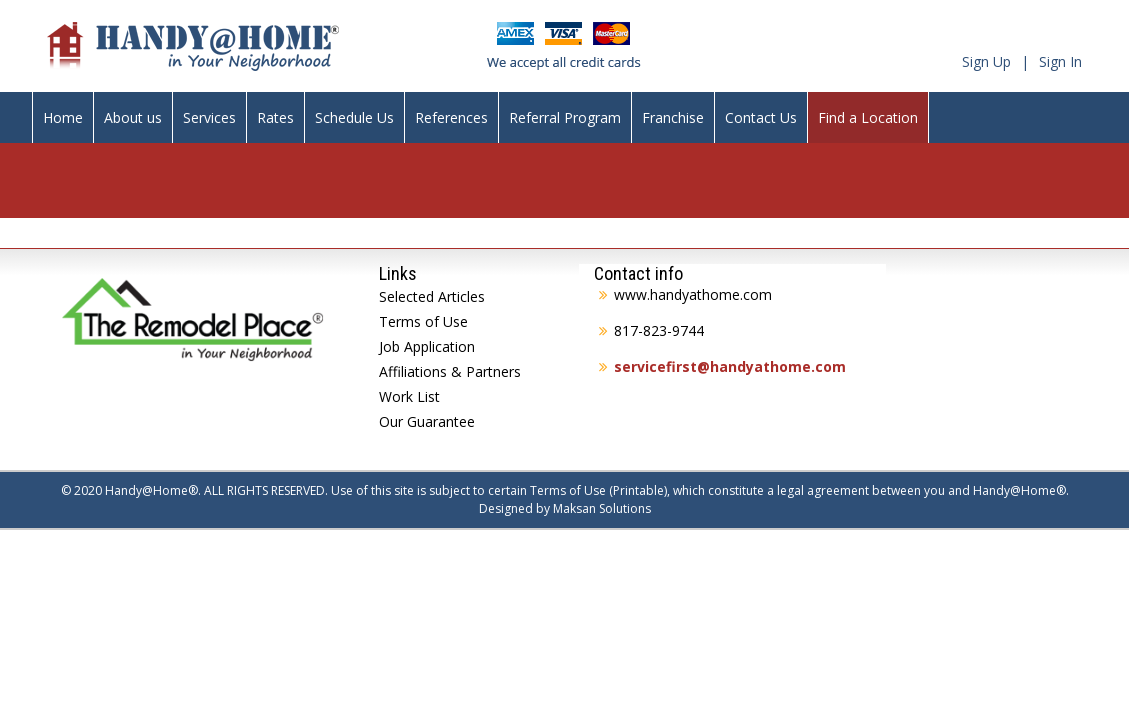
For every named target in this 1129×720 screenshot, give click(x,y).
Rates (275, 117)
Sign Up (986, 61)
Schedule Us (354, 117)
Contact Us (761, 117)
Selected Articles (432, 296)
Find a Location (868, 117)
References (451, 117)
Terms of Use (423, 321)
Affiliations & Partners (450, 371)
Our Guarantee (427, 421)
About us (133, 117)
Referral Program (565, 117)
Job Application (427, 346)
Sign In (1060, 61)
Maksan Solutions (602, 508)
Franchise (673, 117)
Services (209, 117)
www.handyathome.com (693, 294)
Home (63, 117)
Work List (409, 396)
